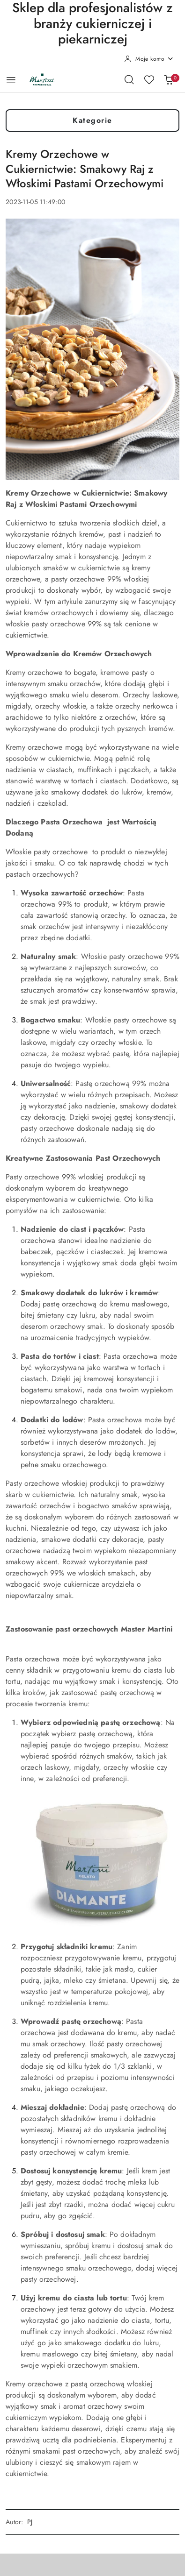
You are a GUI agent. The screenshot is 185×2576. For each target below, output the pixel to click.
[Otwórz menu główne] (11, 79)
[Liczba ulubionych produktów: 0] (149, 79)
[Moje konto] (149, 59)
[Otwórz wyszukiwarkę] (129, 79)
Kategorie (92, 120)
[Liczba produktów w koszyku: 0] (168, 79)
